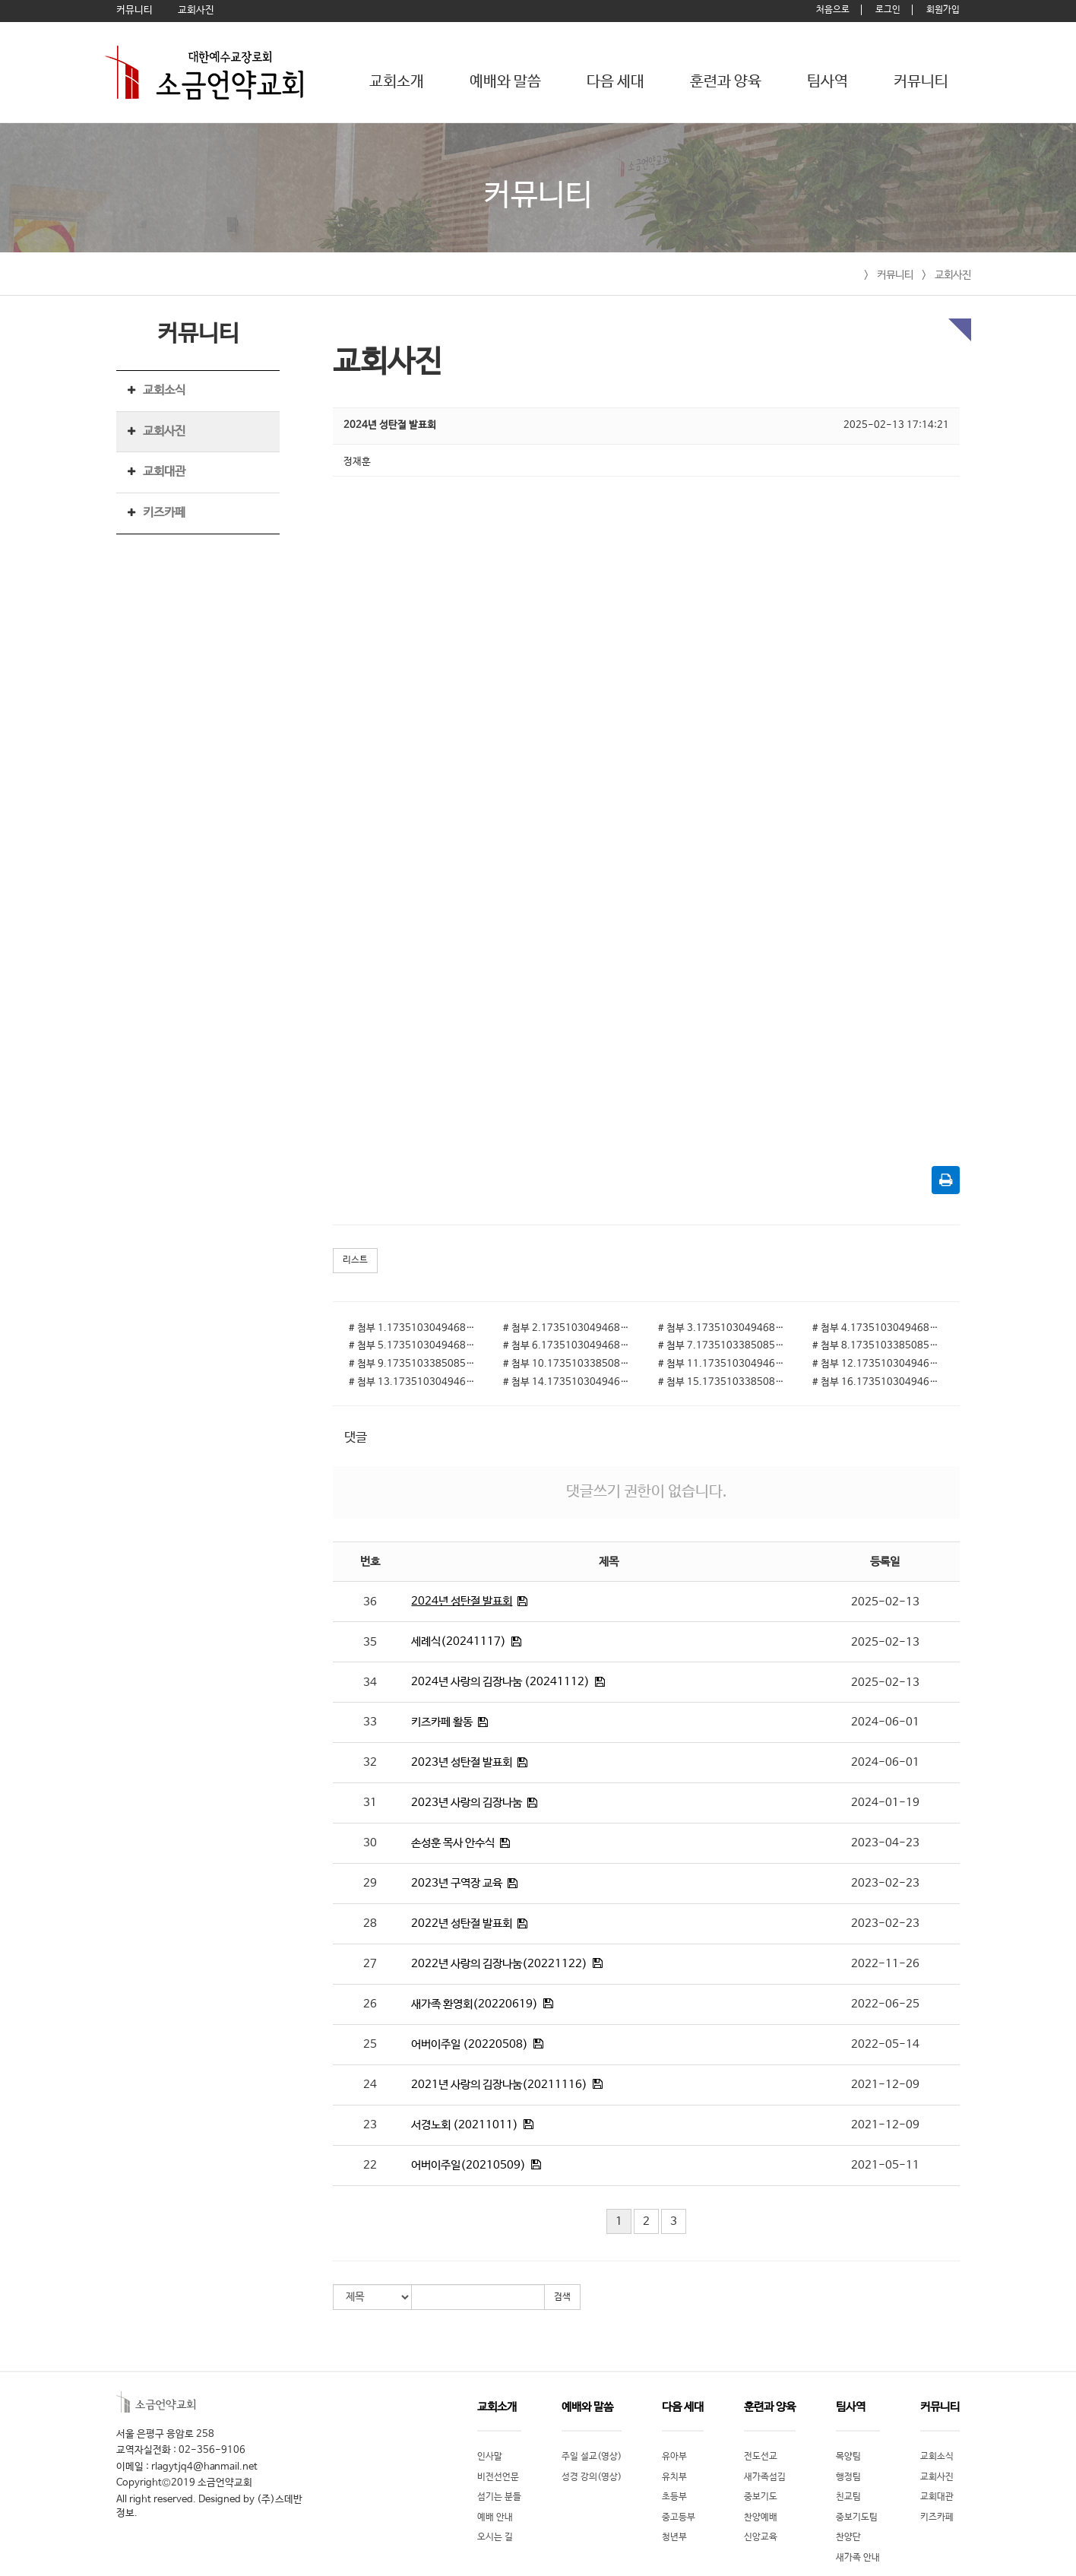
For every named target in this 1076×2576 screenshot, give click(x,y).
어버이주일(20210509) (468, 2165)
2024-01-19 (885, 1802)
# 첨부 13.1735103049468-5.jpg (414, 1382)
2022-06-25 (885, 2004)
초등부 (674, 2497)
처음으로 (833, 10)
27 (370, 1963)
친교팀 (848, 2497)
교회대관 (164, 471)
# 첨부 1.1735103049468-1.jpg (414, 1328)
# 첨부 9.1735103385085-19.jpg (414, 1364)
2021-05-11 (885, 2165)
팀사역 (827, 81)
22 (370, 2165)
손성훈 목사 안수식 (453, 1842)
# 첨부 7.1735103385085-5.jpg (724, 1345)
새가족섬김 (765, 2477)
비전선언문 (498, 2477)
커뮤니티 (921, 81)
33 (370, 1722)
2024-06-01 (885, 1722)
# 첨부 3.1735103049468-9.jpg (724, 1328)
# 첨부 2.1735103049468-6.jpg (569, 1328)
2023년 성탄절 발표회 (461, 1762)
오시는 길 (495, 2537)
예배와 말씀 (505, 81)
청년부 (674, 2537)
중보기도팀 (857, 2517)
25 (370, 2044)
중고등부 (678, 2517)
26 (370, 2004)
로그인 (887, 10)
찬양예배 (760, 2517)
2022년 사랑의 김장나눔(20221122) (499, 1963)
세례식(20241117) (458, 1641)
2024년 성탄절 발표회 (461, 1601)
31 (370, 1802)
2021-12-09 (885, 2084)
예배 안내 (495, 2517)
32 (370, 1762)
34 (370, 1682)
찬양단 (848, 2537)
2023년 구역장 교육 (456, 1883)
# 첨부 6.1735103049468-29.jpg (569, 1345)
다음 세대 (615, 81)
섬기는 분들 (499, 2497)
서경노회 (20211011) (464, 2124)
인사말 (489, 2456)
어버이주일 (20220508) (469, 2044)
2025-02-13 (885, 1601)
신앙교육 (760, 2537)
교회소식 (164, 390)
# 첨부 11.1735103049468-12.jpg (724, 1364)
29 (370, 1883)
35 (370, 1642)
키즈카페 (164, 512)
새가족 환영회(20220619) (474, 2004)
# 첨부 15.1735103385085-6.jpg (724, 1382)
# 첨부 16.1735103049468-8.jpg (878, 1382)
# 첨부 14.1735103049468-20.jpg (569, 1382)
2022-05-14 (885, 2044)
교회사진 (953, 275)
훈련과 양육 (725, 81)
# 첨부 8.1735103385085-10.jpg (878, 1345)
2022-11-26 (885, 1963)
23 (370, 2124)
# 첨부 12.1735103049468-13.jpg (878, 1364)
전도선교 (760, 2456)
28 (370, 1923)
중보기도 (760, 2497)
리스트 (355, 1260)
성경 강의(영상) (592, 2477)
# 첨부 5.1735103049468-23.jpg (414, 1345)
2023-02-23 (885, 1883)
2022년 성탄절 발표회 (461, 1923)
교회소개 (396, 81)
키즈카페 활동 (442, 1722)
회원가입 (943, 10)
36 (370, 1601)
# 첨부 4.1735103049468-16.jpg (878, 1328)
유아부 (674, 2456)
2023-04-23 (885, 1842)
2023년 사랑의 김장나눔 (466, 1802)
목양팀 (848, 2456)
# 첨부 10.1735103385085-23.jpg (569, 1364)
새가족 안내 (858, 2557)
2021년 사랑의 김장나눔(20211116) (499, 2084)
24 (370, 2084)
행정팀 (848, 2477)
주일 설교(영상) (592, 2456)
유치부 (674, 2477)
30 (370, 1842)
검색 (562, 2297)
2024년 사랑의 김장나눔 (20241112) (500, 1681)
